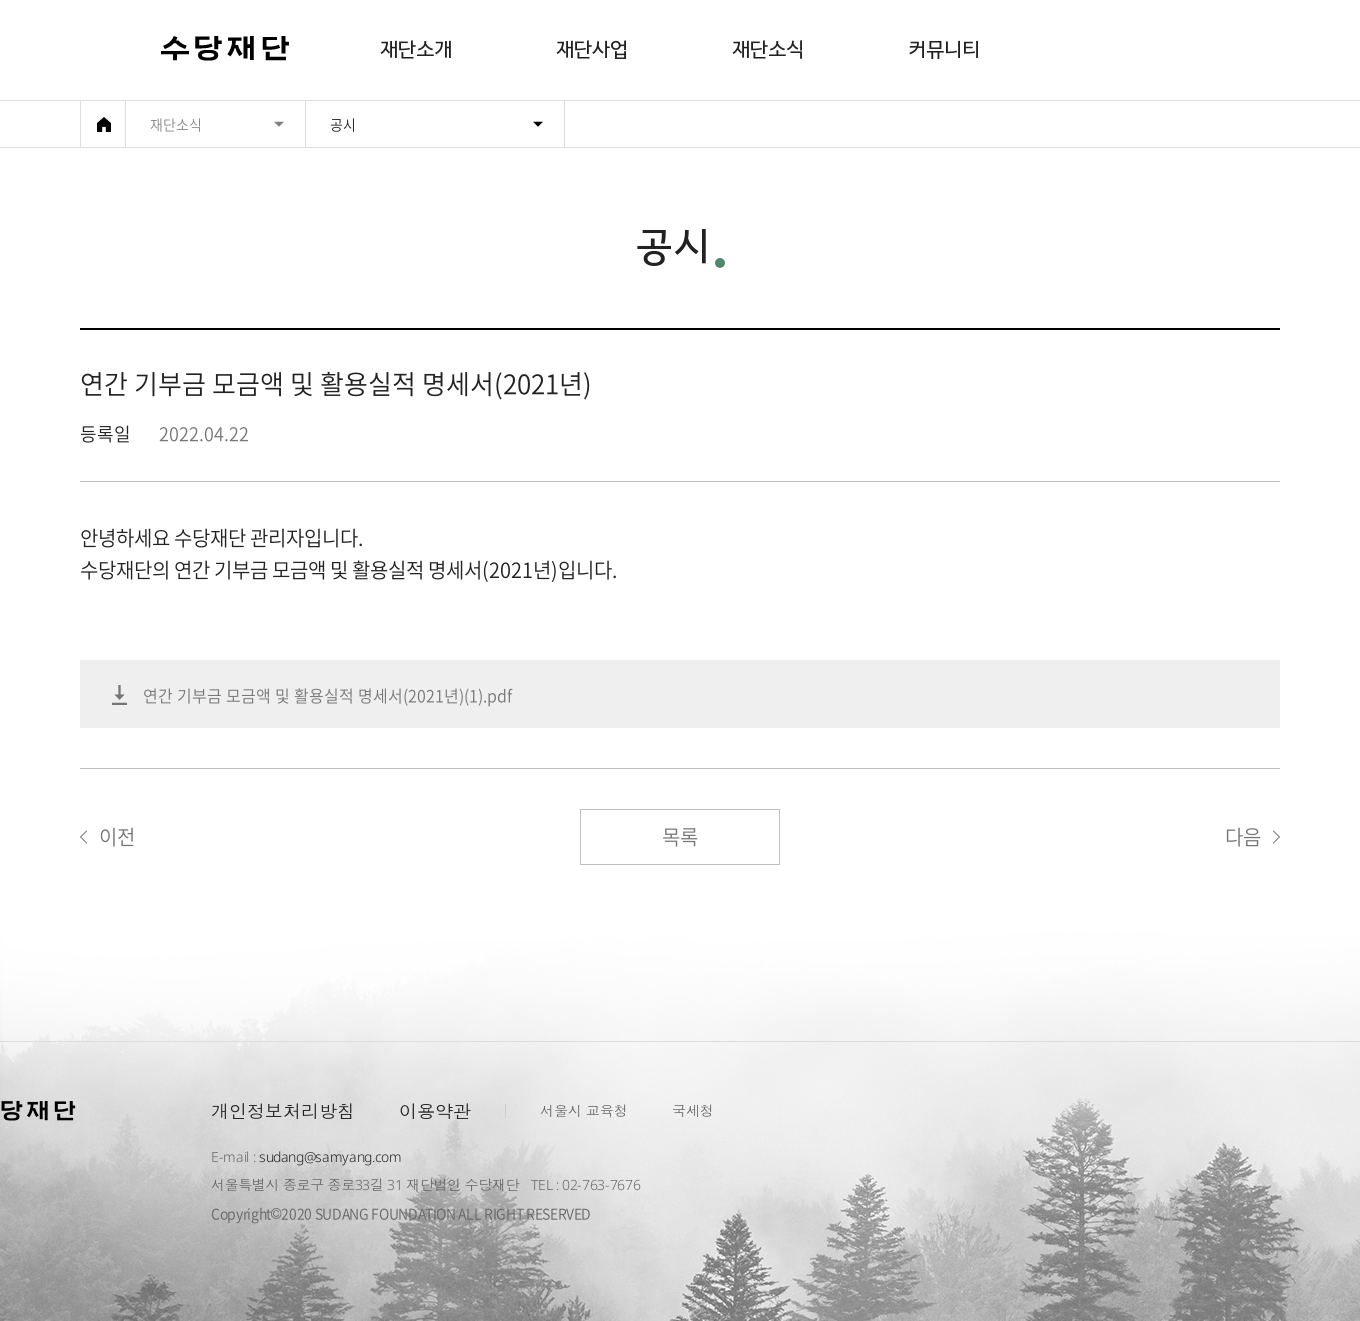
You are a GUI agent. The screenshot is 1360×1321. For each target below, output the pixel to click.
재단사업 (592, 50)
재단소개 (416, 50)
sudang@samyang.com (330, 1156)
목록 (680, 836)
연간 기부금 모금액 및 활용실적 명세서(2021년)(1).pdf (327, 695)
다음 (1243, 836)
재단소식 (768, 50)
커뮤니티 (944, 50)
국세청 (693, 1110)
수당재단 (225, 51)
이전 (117, 836)
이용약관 (435, 1111)
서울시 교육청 (584, 1110)
